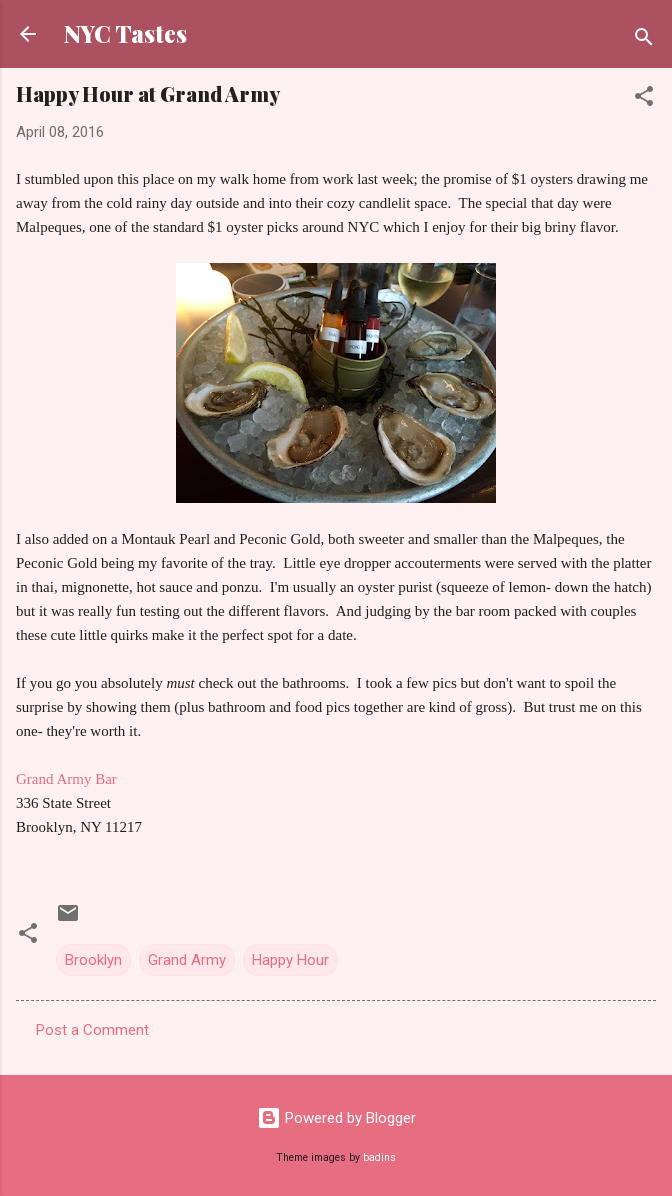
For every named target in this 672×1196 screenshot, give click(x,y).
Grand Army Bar (66, 779)
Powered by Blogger (336, 1118)
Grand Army (187, 960)
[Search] (644, 40)
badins (379, 1157)
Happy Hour (290, 960)
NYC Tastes (125, 33)
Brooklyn (93, 960)
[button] (644, 99)
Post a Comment (92, 1030)
